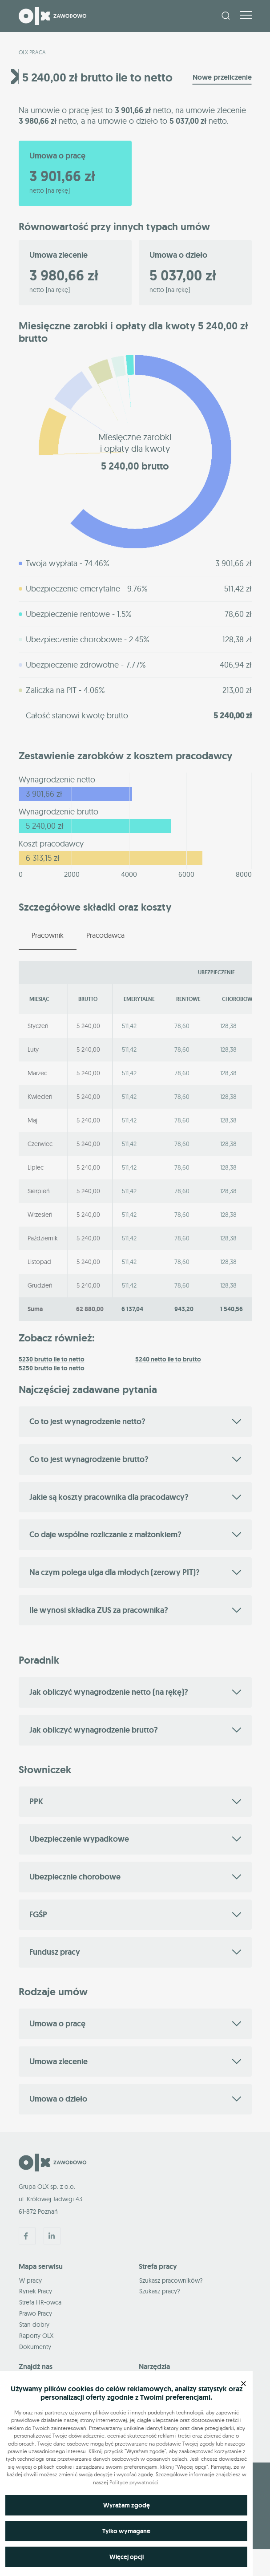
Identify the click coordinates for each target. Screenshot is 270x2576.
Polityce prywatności (133, 2482)
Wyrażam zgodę (126, 2505)
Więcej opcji (126, 2557)
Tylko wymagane (126, 2531)
